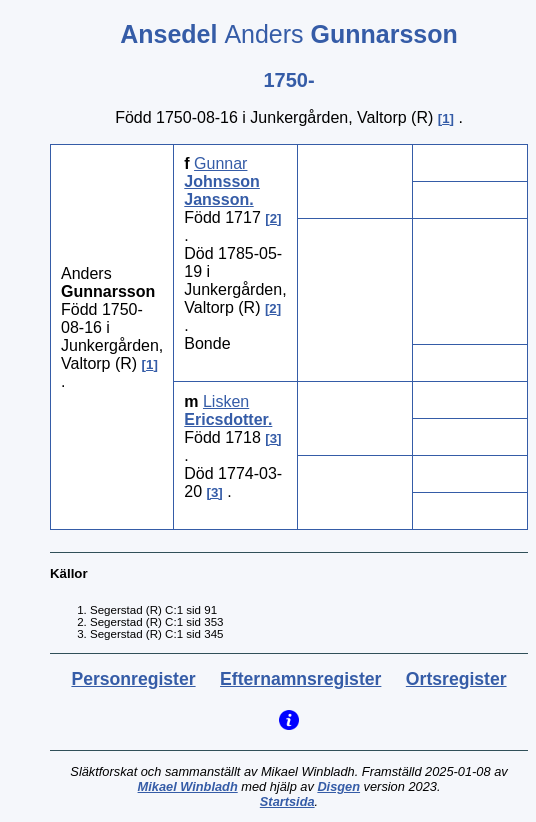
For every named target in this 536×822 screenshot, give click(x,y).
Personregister (133, 679)
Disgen (338, 786)
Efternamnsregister (300, 679)
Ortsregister (456, 679)
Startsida (287, 801)
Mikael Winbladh (188, 786)
